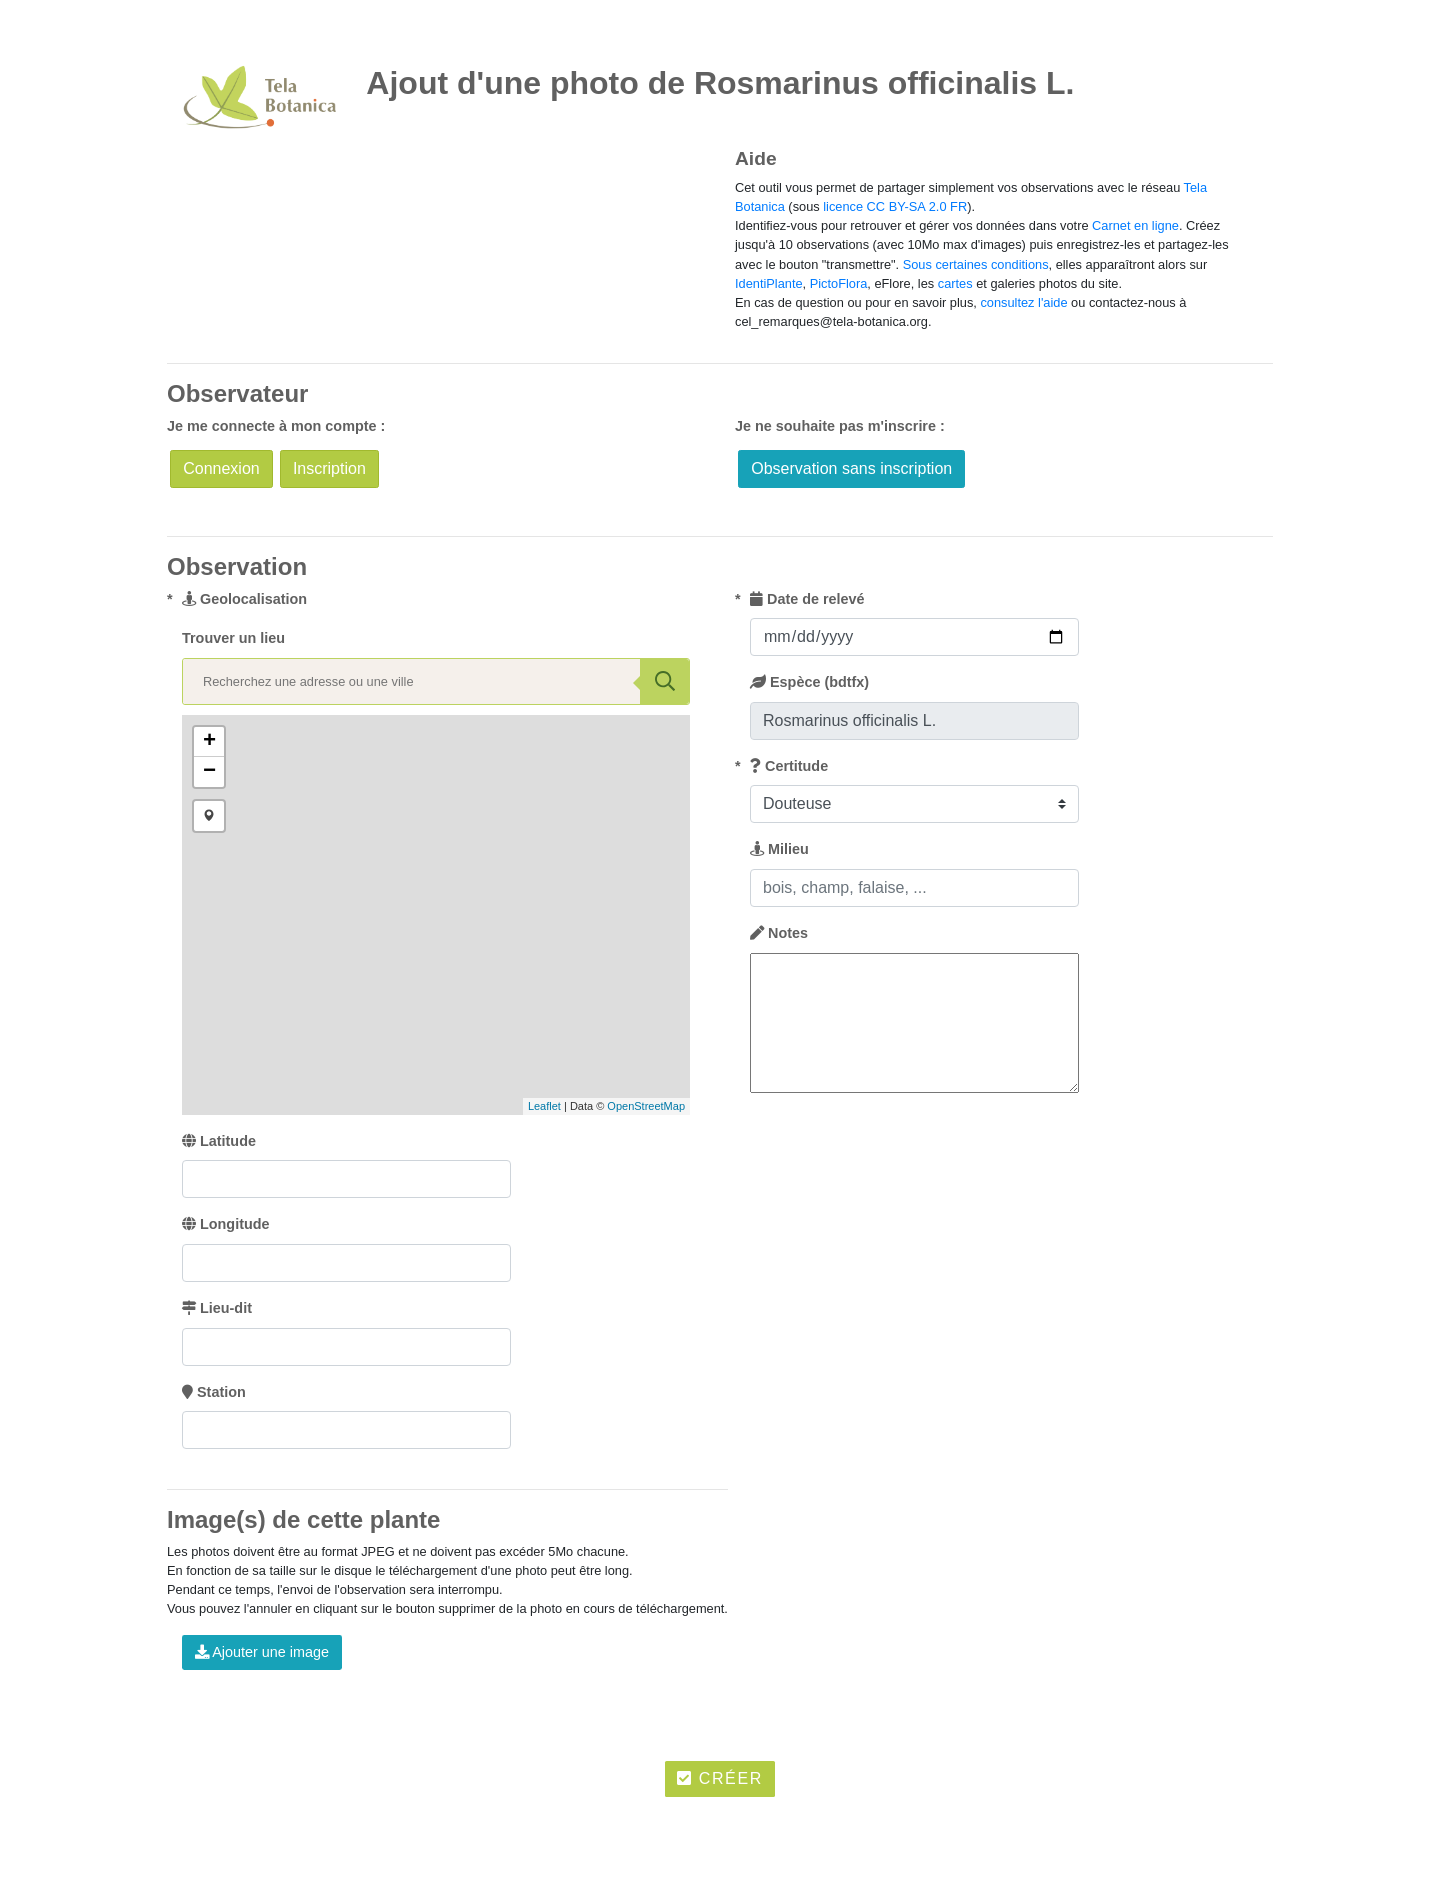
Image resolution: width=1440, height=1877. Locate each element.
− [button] (209, 772)
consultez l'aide (1023, 302)
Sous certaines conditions (976, 264)
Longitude (226, 1224)
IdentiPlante (769, 283)
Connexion (221, 468)
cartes (955, 283)
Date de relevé (807, 599)
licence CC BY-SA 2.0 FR (895, 206)
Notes (779, 933)
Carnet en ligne (1135, 225)
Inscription (329, 468)
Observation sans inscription (851, 468)
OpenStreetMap (646, 1106)
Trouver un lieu (233, 638)
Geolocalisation (244, 599)
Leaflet (544, 1106)
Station (214, 1392)
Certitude (789, 766)
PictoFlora (839, 283)
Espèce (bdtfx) (809, 682)
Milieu (779, 849)
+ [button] (209, 742)
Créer (720, 1778)
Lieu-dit (217, 1308)
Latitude (219, 1141)
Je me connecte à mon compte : (276, 426)
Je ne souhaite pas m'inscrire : (840, 426)
